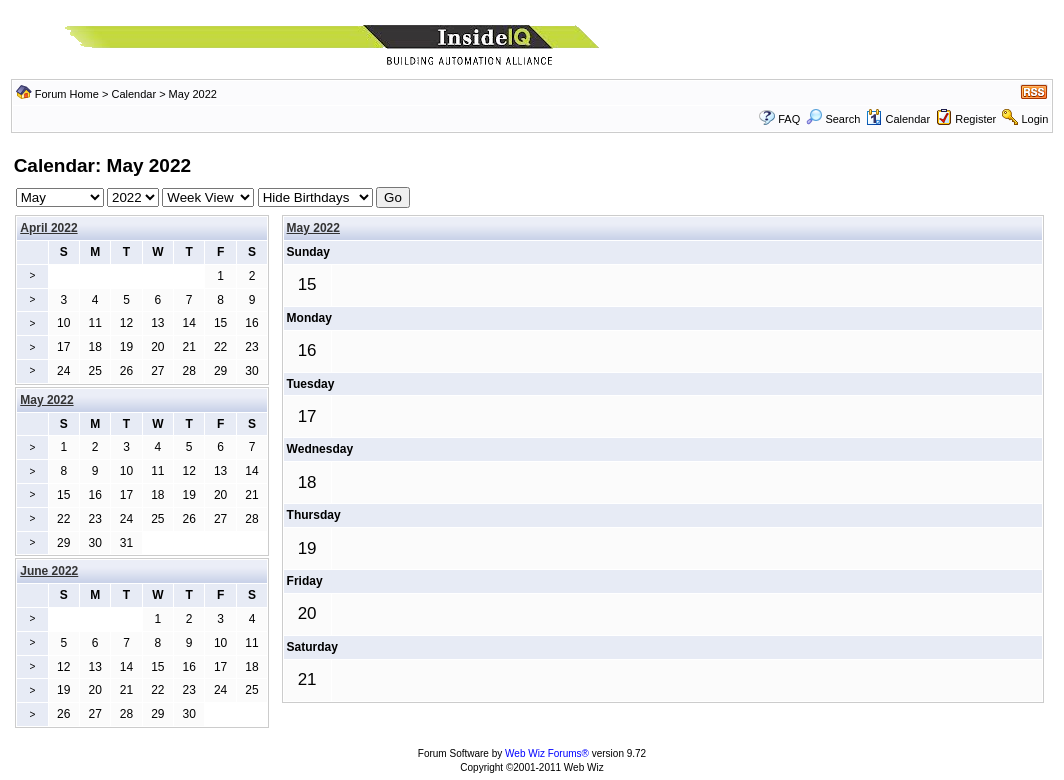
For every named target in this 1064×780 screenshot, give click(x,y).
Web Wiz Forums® (547, 753)
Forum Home (67, 94)
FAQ (789, 119)
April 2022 (48, 228)
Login (1034, 119)
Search (833, 119)
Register (975, 119)
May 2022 (313, 228)
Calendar (133, 94)
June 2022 (49, 571)
